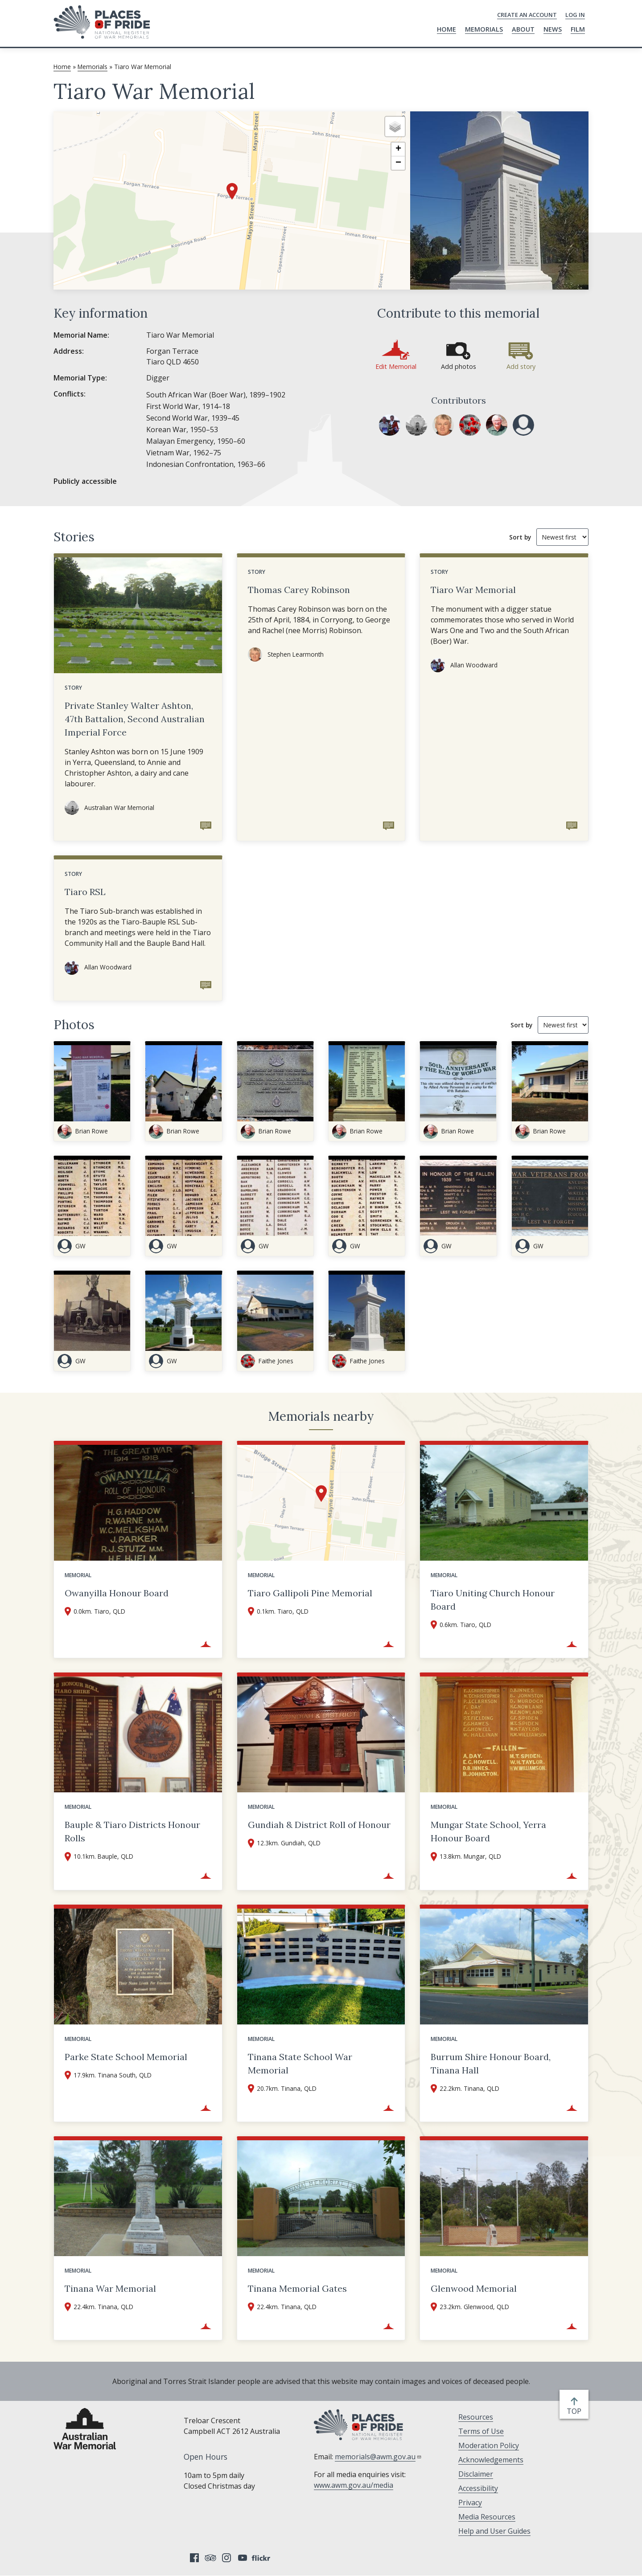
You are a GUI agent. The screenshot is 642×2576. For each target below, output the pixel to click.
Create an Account (527, 15)
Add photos (458, 366)
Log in (575, 15)
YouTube (242, 2558)
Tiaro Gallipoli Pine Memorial (310, 1593)
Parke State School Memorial (126, 2056)
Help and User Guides (494, 2531)
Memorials (484, 29)
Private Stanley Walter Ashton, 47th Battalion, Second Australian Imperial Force (135, 719)
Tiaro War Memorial (473, 589)
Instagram (226, 2558)
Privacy (470, 2502)
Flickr (262, 2558)
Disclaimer (475, 2474)
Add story (520, 366)
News (552, 29)
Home (446, 29)
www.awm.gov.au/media (353, 2485)
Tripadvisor (210, 2558)
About (523, 29)
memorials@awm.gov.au (378, 2457)
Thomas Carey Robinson (299, 589)
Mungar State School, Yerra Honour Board (488, 1831)
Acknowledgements (490, 2460)
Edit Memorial (395, 366)
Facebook (194, 2558)
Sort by (520, 537)
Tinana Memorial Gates (297, 2288)
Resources (475, 2417)
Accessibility (478, 2488)
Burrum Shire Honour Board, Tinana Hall (491, 2063)
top (576, 2411)
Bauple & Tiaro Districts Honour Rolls (132, 1831)
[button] (232, 191)
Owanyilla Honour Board (117, 1593)
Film (578, 29)
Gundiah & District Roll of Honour (319, 1824)
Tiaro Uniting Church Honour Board (493, 1599)
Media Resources (486, 2517)
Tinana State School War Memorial (300, 2063)
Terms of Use (481, 2431)
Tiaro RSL (85, 891)
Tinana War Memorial (110, 2288)
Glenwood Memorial (474, 2288)
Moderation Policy (488, 2445)
